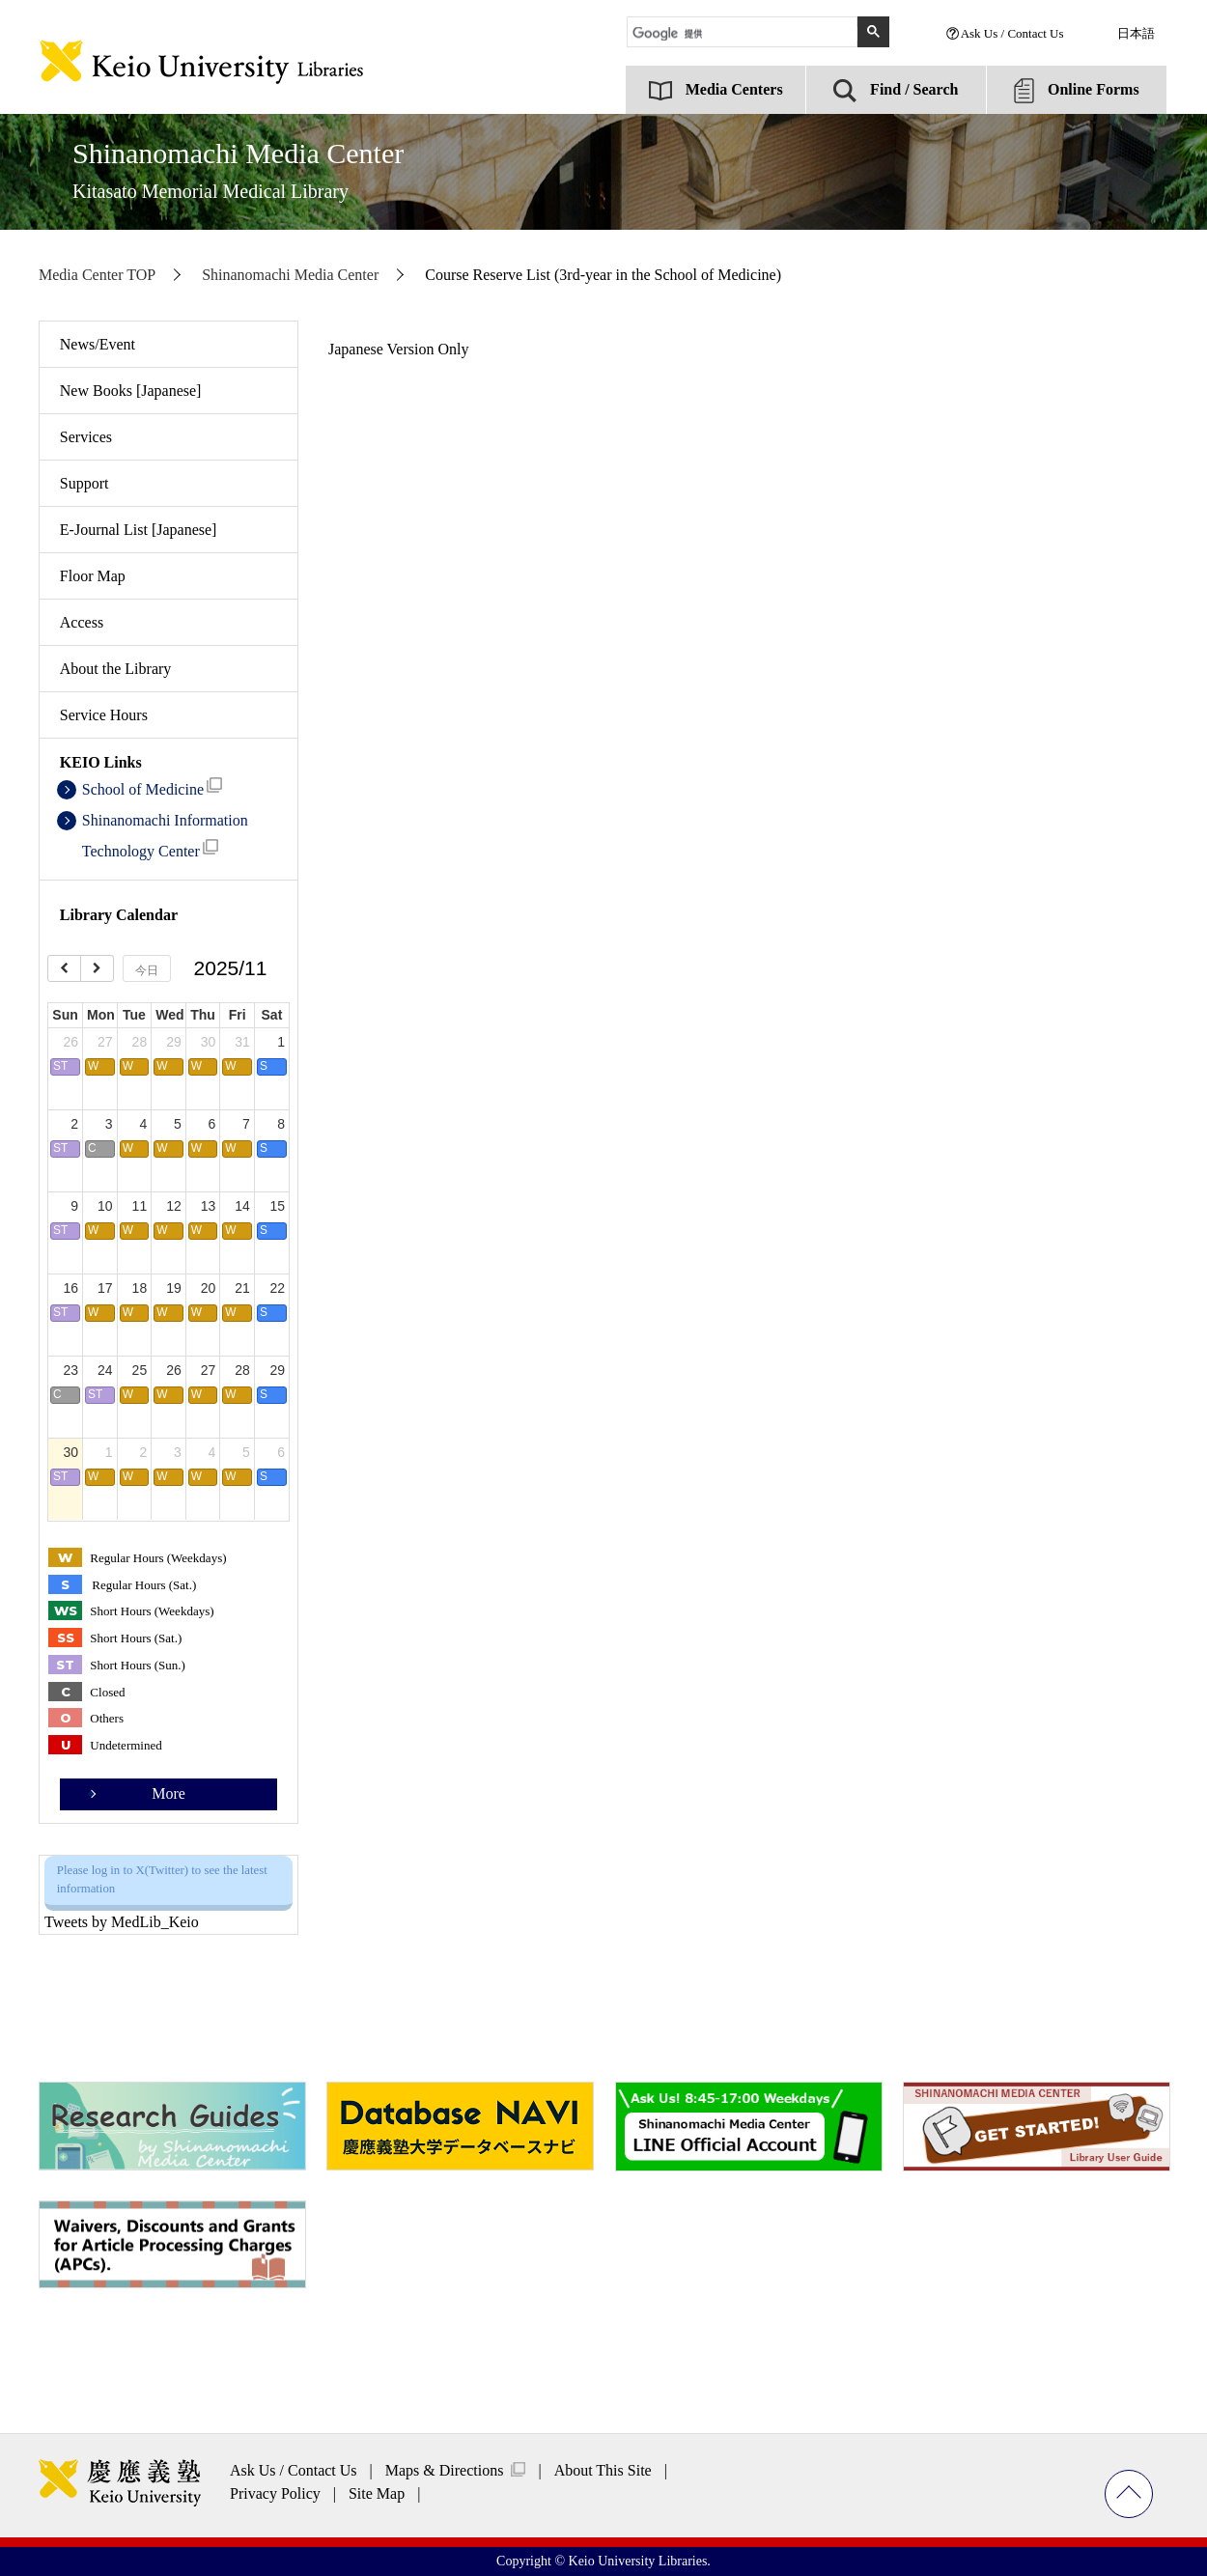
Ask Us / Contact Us (1012, 33)
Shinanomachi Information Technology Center (165, 835)
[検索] (744, 34)
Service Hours (104, 715)
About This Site (603, 2470)
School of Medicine (152, 787)
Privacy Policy (275, 2493)
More (168, 1793)
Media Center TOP (97, 274)
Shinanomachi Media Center (238, 169)
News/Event (97, 344)
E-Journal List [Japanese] (138, 529)
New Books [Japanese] (131, 390)
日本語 (1136, 33)
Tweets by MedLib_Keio (121, 1922)
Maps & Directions (444, 2470)
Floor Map (93, 576)
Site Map (377, 2493)
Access (81, 622)
